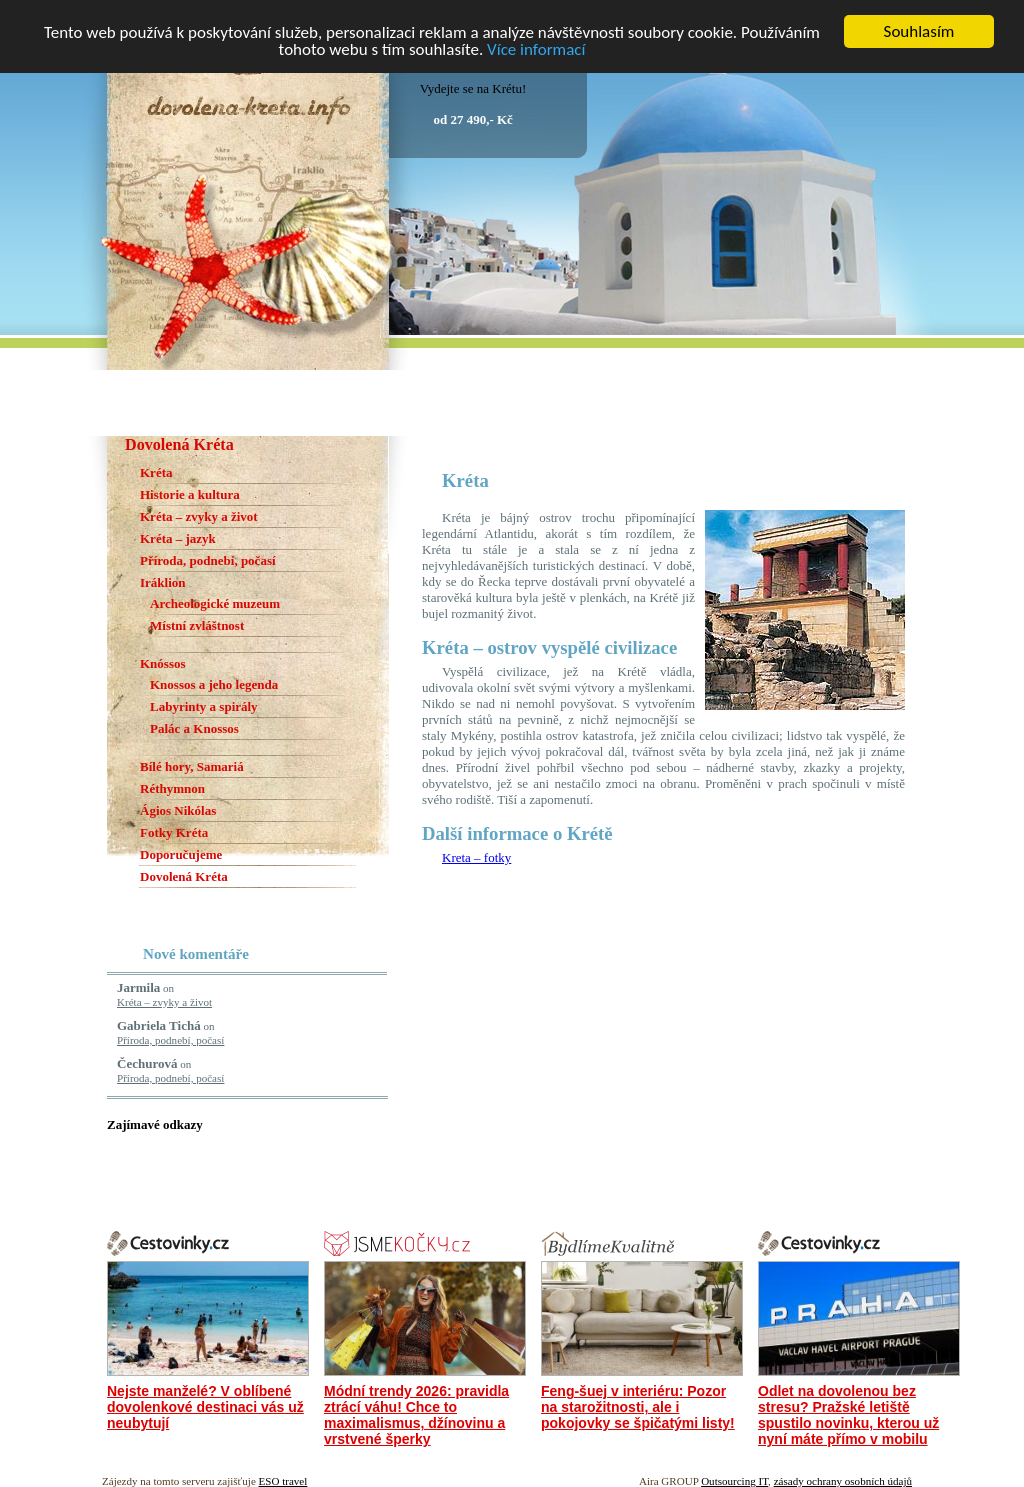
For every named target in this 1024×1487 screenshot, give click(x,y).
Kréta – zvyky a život (199, 516)
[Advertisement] (656, 443)
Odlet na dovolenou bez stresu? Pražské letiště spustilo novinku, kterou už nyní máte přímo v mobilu (848, 1415)
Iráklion (163, 582)
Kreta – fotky (476, 857)
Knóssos (163, 663)
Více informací (536, 48)
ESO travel (283, 1481)
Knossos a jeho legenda (214, 684)
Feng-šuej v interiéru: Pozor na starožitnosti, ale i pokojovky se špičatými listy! (638, 1407)
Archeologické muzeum (215, 603)
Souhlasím (919, 31)
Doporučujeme (181, 854)
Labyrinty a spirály (204, 706)
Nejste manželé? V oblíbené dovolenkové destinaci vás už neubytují (205, 1407)
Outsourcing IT (734, 1481)
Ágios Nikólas (178, 810)
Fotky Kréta (174, 832)
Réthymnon (172, 788)
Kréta (156, 472)
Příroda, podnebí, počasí (208, 560)
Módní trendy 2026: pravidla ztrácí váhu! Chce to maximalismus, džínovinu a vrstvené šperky (416, 1415)
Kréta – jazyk (178, 538)
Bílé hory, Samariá (192, 766)
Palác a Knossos (194, 728)
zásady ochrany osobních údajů (843, 1481)
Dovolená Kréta (184, 876)
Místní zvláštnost (197, 625)
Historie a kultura (190, 494)
